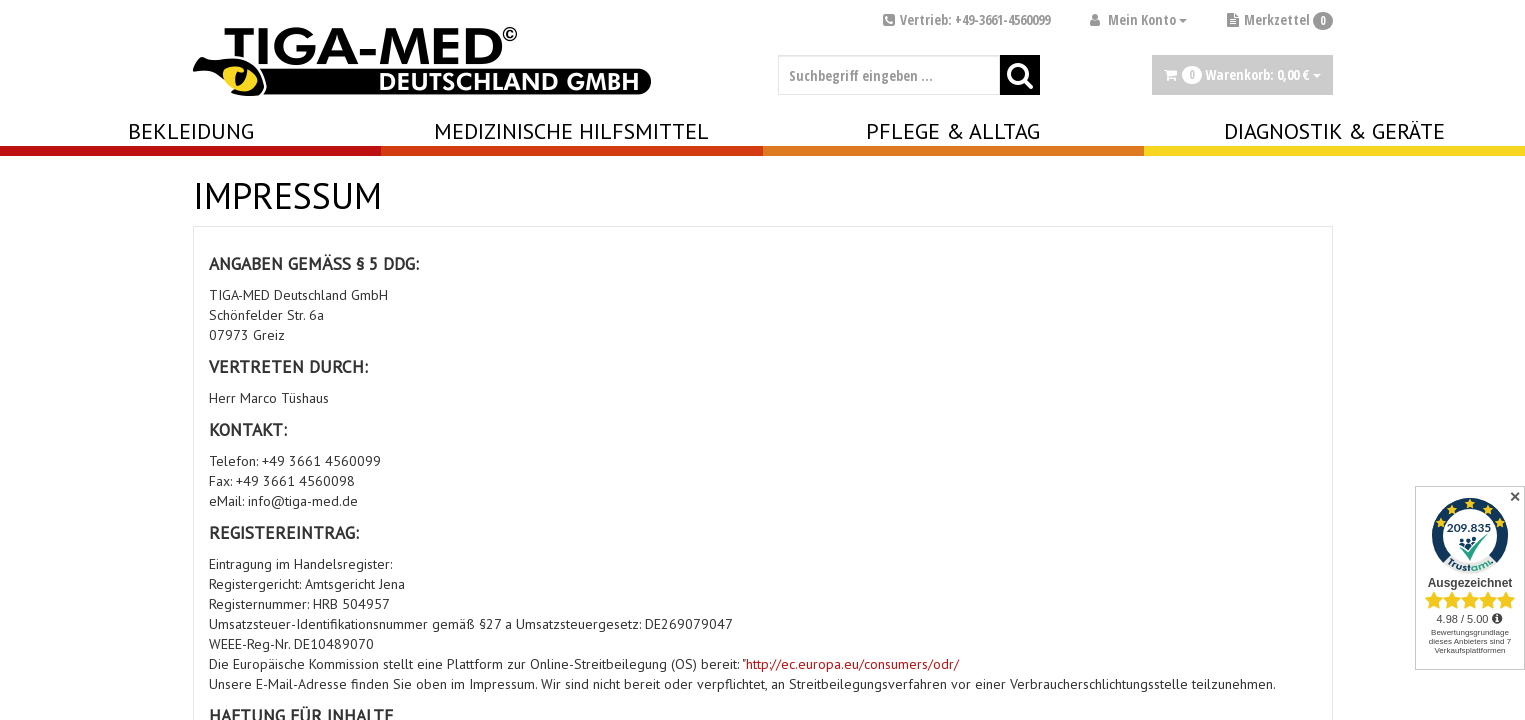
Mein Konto (1138, 19)
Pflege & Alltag (953, 131)
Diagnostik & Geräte (1334, 131)
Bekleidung (191, 131)
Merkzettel (1280, 19)
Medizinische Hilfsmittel (571, 131)
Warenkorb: (1242, 74)
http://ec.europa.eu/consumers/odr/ (852, 664)
